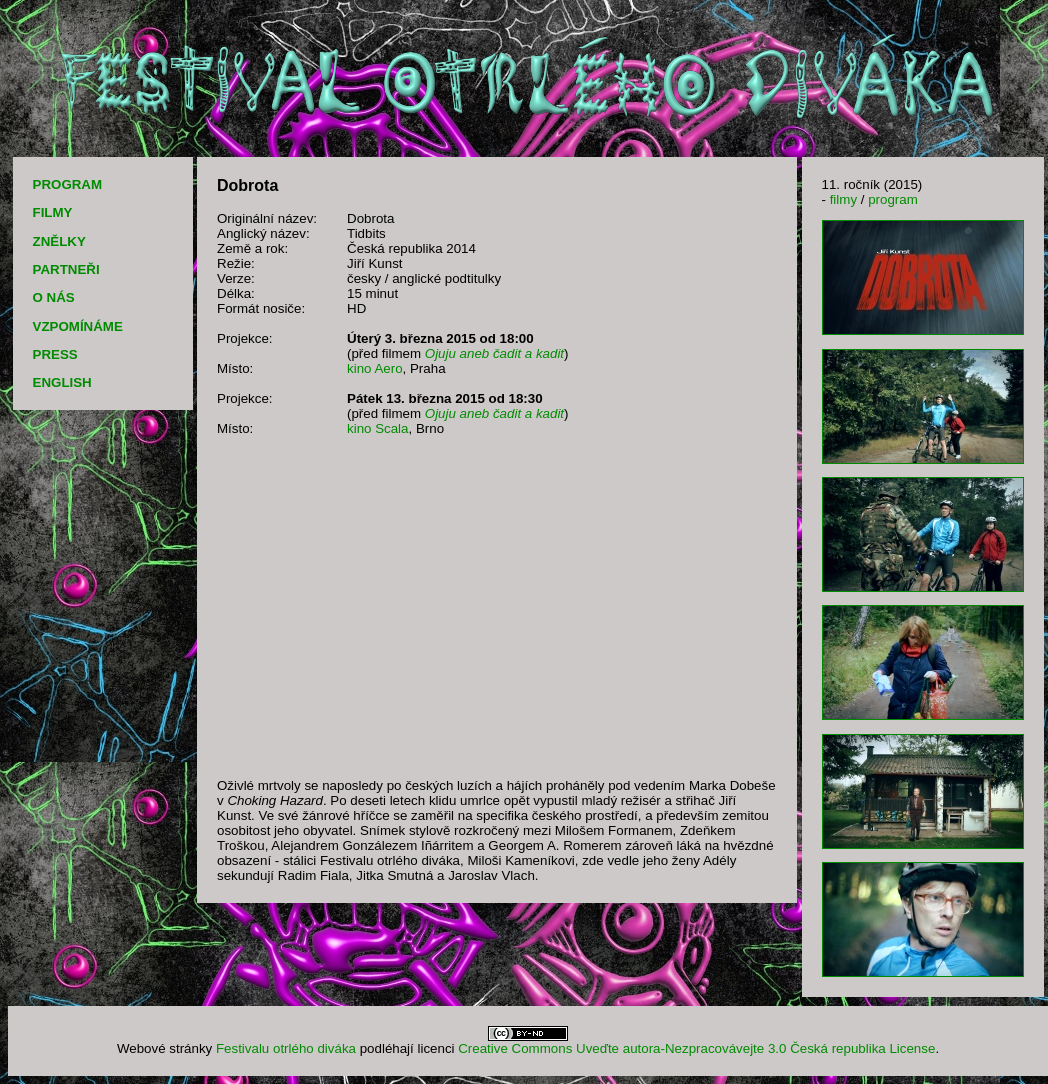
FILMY (53, 212)
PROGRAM (68, 184)
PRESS (55, 354)
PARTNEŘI (66, 269)
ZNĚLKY (59, 241)
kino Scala (378, 428)
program (893, 199)
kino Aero (375, 368)
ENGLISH (62, 382)
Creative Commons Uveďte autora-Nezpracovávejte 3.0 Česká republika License (696, 1048)
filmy (843, 199)
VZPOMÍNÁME (78, 326)
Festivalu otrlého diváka (286, 1048)
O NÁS (54, 297)
